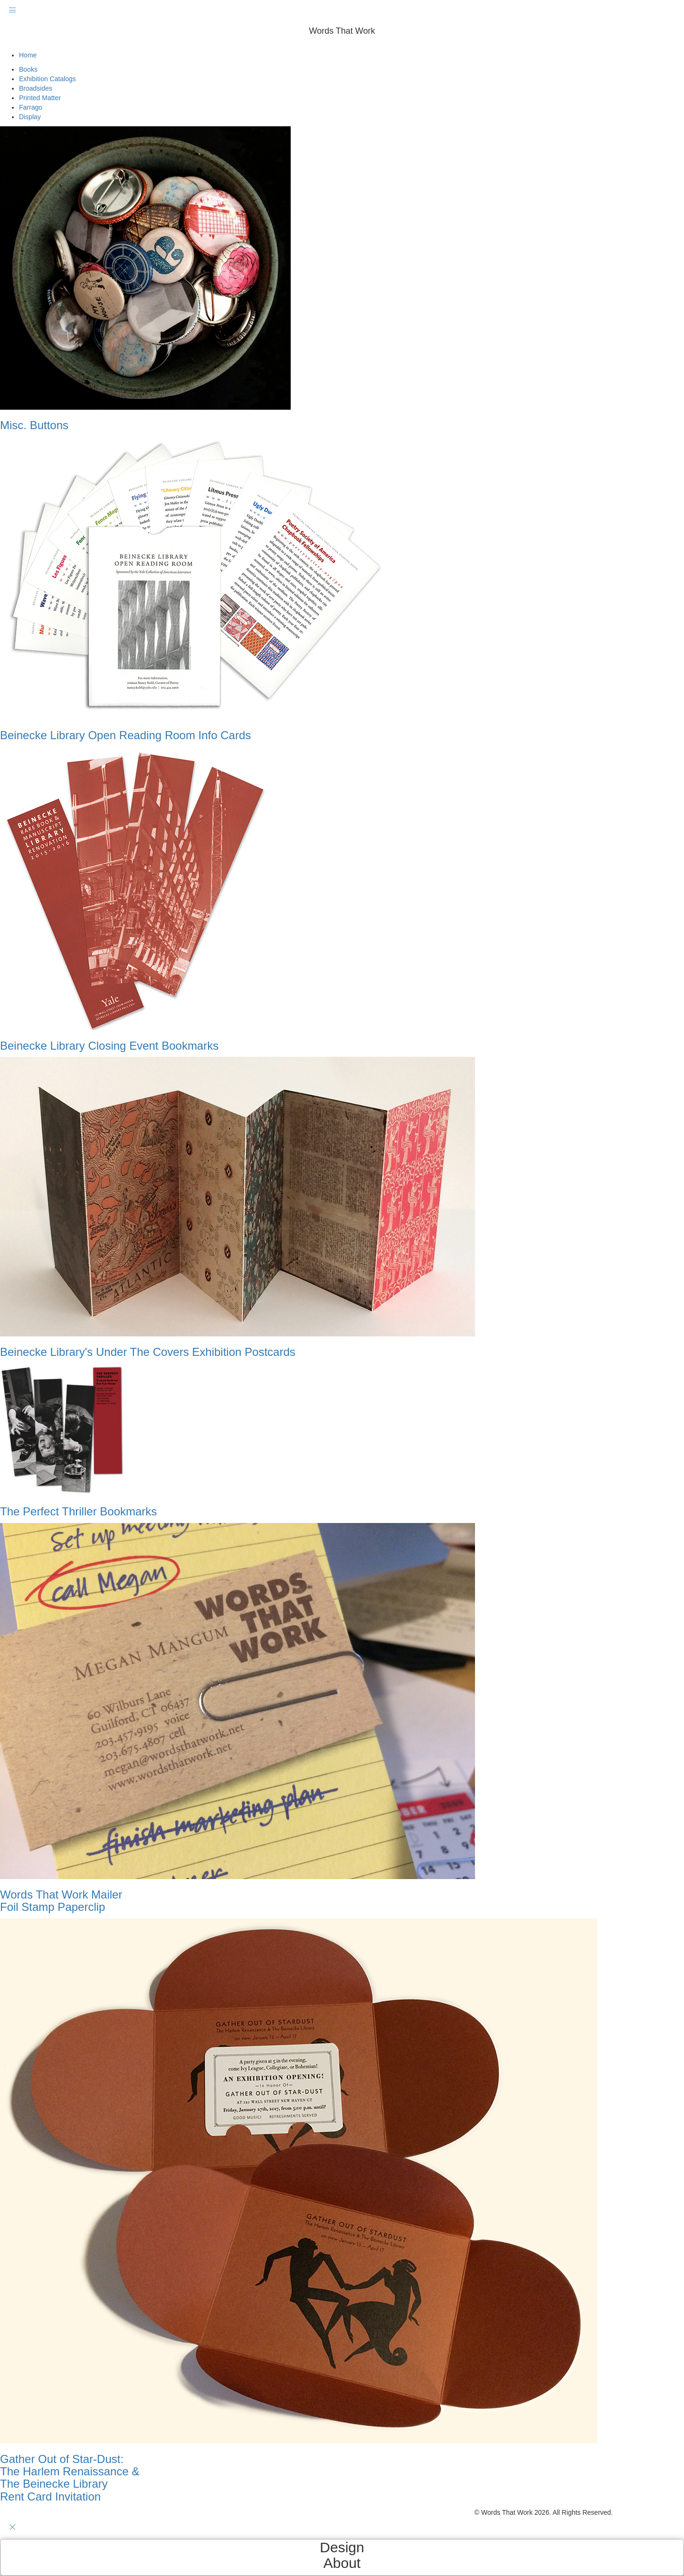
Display (30, 117)
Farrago (30, 107)
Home (28, 55)
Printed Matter (40, 98)
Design (342, 2547)
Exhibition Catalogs (47, 79)
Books (28, 69)
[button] (342, 46)
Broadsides (35, 88)
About (342, 2563)
